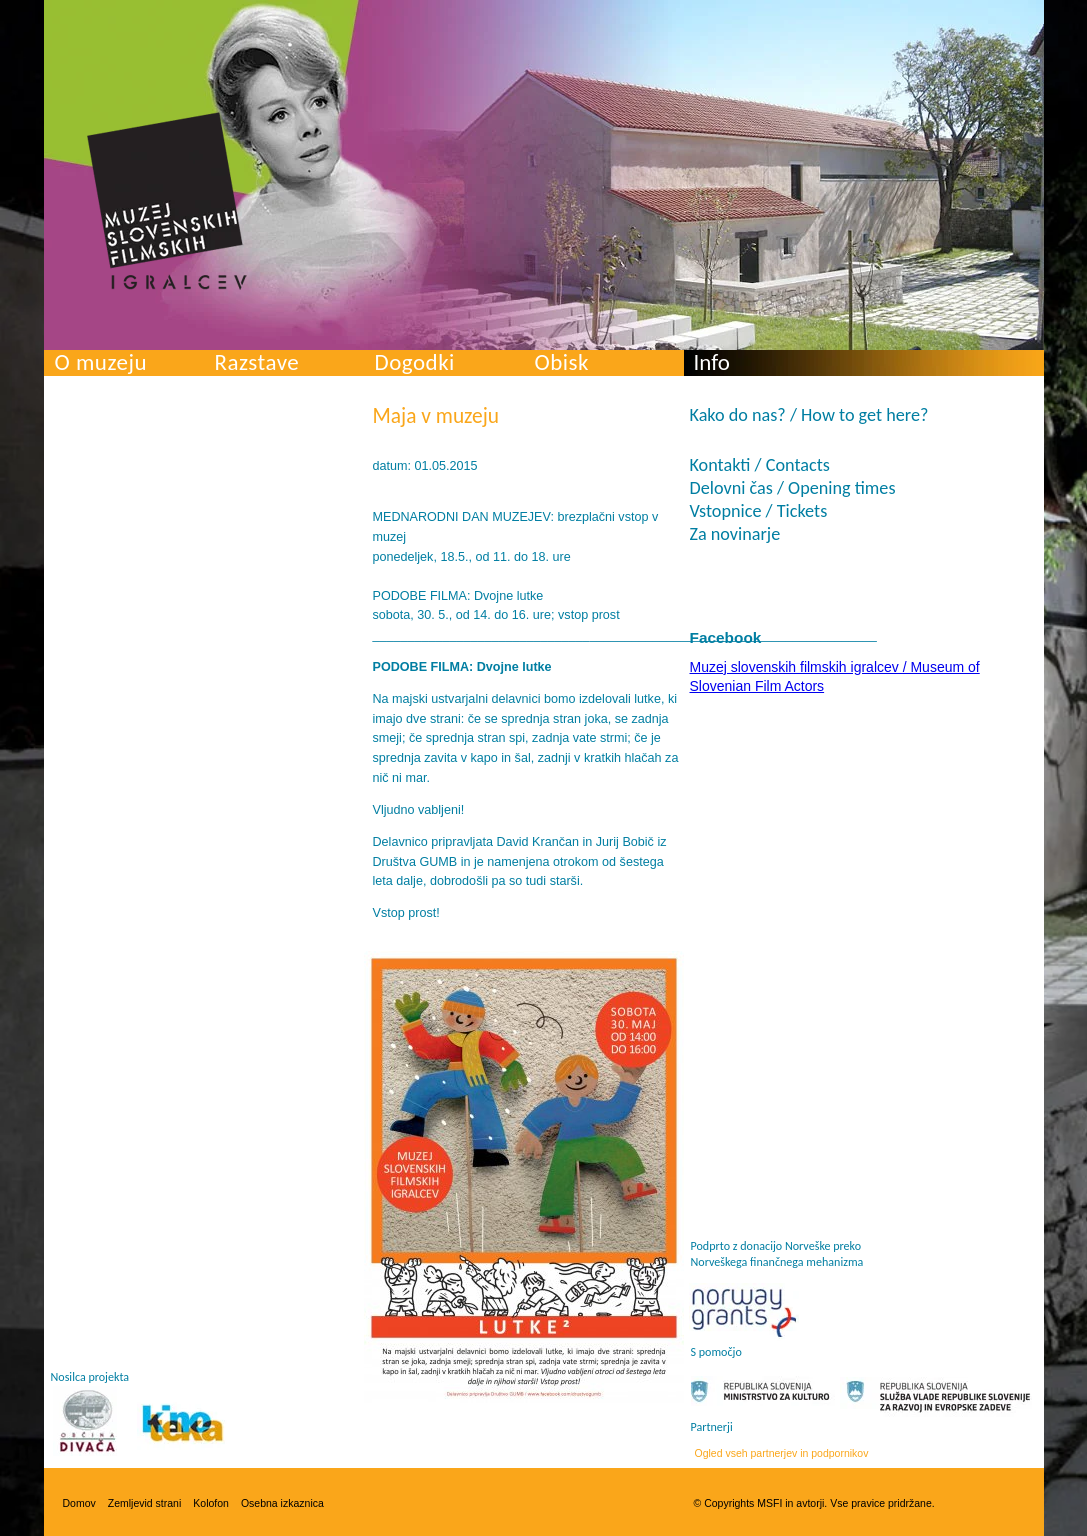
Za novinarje (735, 534)
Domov (79, 1503)
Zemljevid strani (145, 1503)
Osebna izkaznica (282, 1503)
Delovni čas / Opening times (793, 488)
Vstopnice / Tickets (759, 511)
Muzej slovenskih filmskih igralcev (167, 201)
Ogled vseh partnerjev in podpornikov (782, 1453)
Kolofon (211, 1503)
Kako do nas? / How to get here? (809, 415)
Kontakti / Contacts (760, 465)
